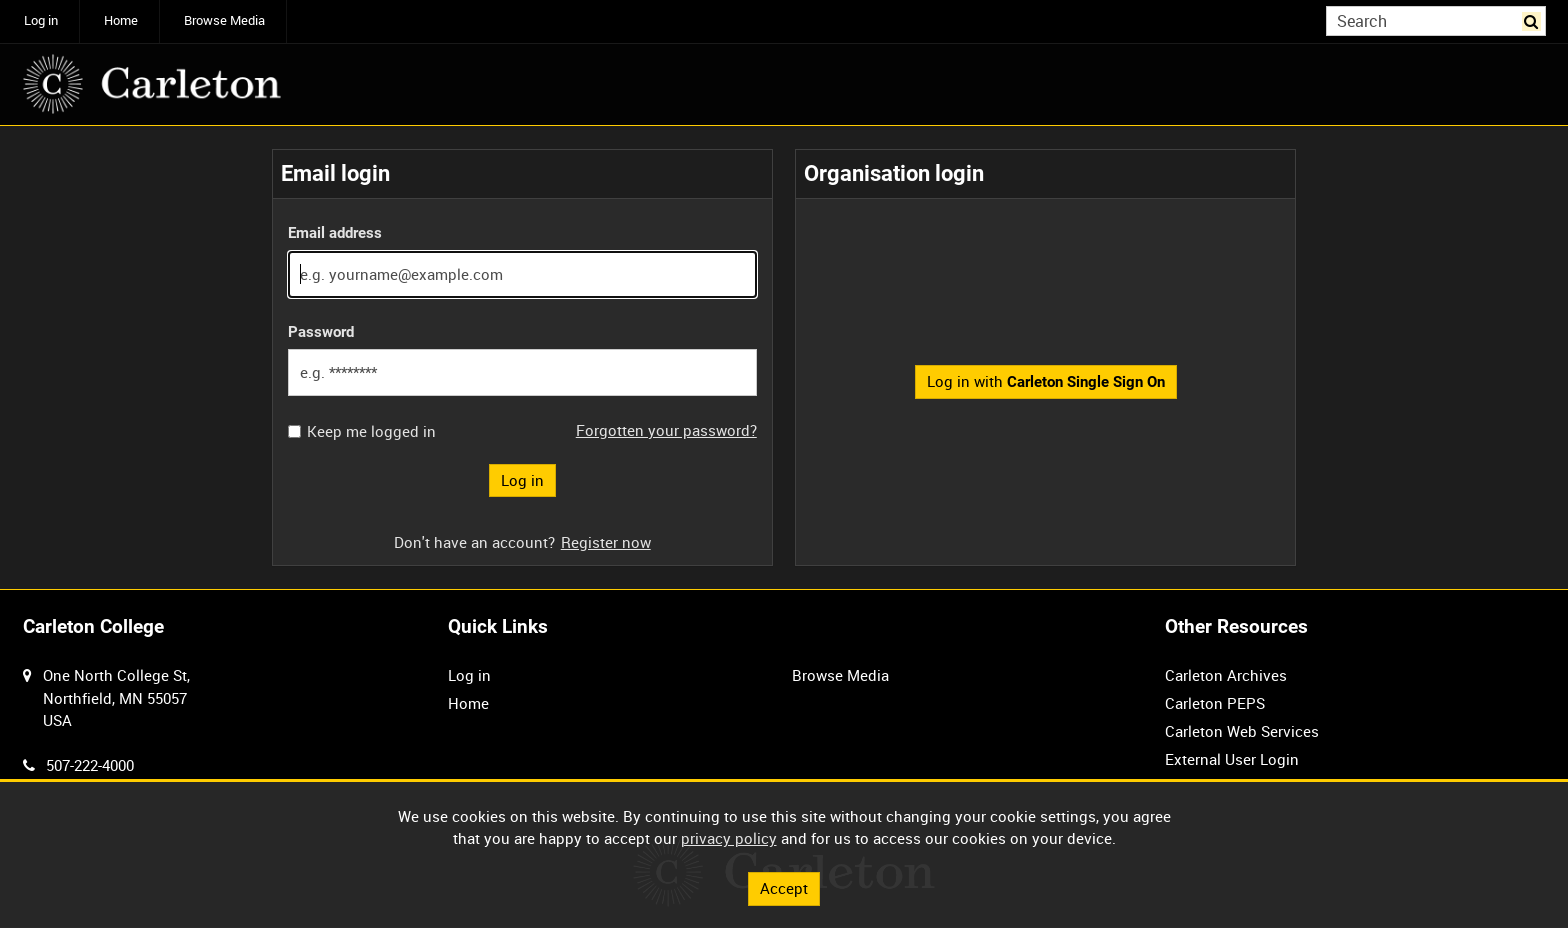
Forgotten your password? (666, 430)
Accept (784, 888)
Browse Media (224, 20)
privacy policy (729, 838)
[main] (784, 357)
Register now (606, 542)
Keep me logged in (371, 431)
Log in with (1046, 381)
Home (121, 20)
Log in (41, 20)
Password (321, 332)
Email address (335, 233)
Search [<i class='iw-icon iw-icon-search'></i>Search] (1534, 19)
